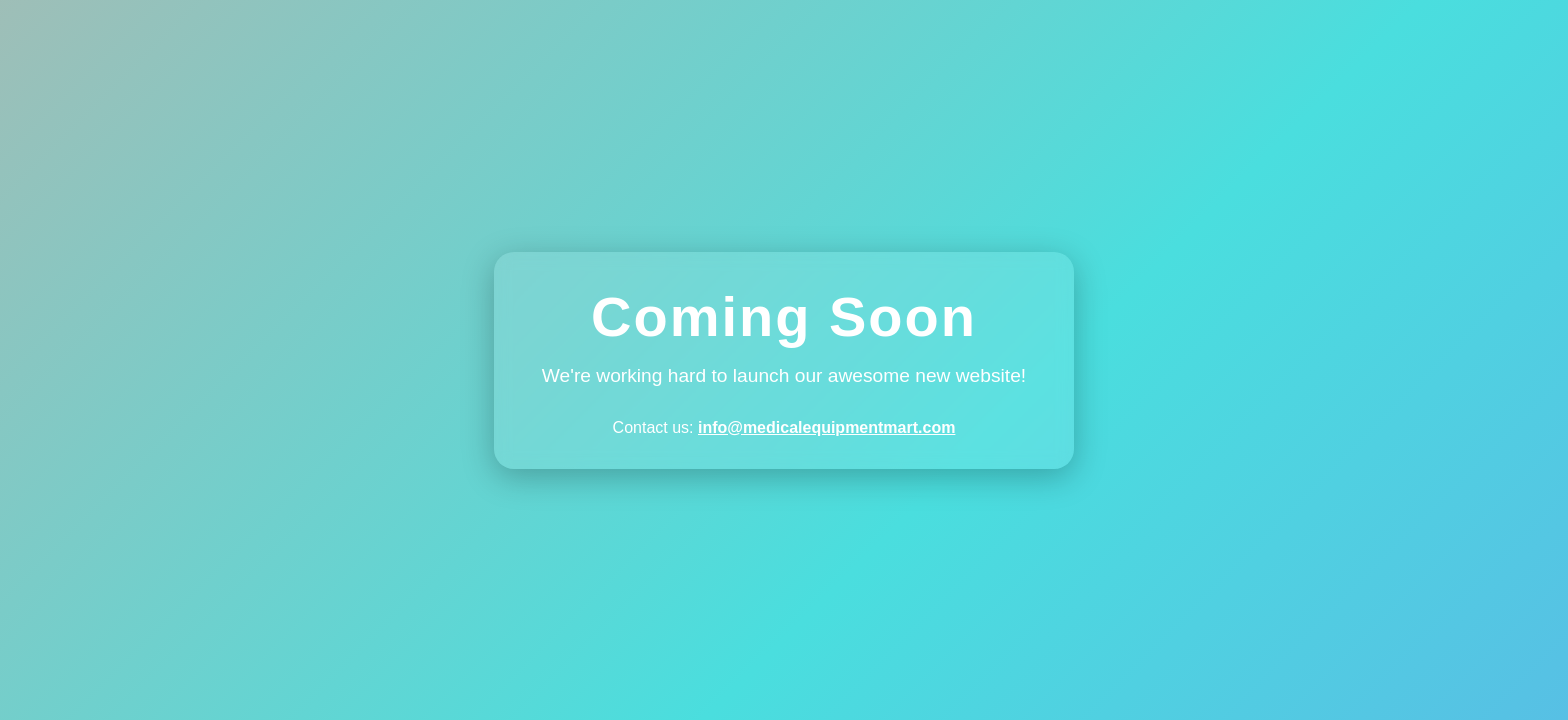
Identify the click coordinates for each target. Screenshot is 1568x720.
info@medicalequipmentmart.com (826, 427)
